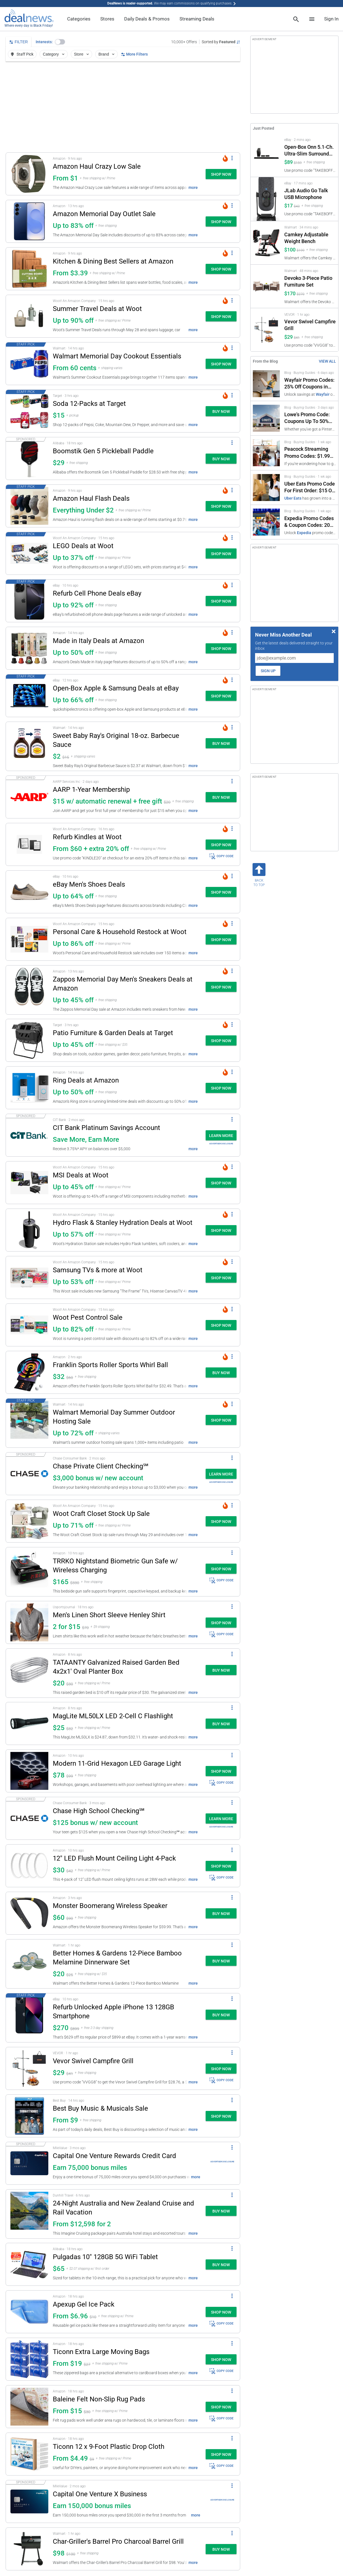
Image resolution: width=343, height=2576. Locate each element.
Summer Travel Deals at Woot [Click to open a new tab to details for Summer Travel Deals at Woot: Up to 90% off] (97, 309)
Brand (107, 54)
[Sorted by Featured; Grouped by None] (221, 42)
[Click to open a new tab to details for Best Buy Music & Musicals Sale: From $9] (29, 2116)
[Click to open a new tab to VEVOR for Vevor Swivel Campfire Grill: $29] (294, 329)
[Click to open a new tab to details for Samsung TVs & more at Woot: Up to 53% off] (29, 1277)
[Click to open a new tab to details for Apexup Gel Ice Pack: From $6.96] (29, 2312)
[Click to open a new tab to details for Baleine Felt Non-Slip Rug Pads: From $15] (29, 2407)
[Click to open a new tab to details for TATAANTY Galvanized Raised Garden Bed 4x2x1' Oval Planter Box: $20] (29, 1673)
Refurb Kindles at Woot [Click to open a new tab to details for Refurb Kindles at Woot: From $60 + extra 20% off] (87, 837)
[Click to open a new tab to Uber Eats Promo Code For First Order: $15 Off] (294, 487)
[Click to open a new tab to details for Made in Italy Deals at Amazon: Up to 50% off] (29, 648)
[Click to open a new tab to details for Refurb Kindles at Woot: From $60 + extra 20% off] (29, 844)
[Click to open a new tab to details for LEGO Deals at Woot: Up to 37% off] (29, 553)
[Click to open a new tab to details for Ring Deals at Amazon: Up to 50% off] (29, 1088)
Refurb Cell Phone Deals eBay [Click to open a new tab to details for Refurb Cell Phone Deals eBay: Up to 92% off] (97, 593)
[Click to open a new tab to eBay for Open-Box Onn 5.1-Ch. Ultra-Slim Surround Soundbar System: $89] (294, 155)
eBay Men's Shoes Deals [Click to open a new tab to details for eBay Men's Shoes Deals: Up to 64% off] (89, 884)
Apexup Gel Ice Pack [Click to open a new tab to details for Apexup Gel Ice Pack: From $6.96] (83, 2304)
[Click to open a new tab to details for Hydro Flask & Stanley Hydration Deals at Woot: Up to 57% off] (29, 1230)
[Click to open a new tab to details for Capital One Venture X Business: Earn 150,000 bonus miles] (29, 2501)
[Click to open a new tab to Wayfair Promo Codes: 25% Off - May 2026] (294, 384)
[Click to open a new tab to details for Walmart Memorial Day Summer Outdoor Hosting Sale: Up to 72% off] (29, 1423)
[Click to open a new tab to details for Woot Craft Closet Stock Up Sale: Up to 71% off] (29, 1521)
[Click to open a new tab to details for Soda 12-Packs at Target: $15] (29, 411)
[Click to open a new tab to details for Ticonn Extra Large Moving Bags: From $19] (29, 2359)
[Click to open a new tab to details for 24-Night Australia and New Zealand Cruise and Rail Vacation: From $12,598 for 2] (29, 2214)
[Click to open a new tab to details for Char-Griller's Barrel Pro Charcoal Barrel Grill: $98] (29, 2549)
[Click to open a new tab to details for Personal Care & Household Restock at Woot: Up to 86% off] (29, 939)
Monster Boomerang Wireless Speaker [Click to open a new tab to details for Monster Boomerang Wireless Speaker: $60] (110, 1906)
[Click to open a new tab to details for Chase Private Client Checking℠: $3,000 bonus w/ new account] (29, 1474)
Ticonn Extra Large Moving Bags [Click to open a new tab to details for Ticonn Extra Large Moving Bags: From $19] (101, 2352)
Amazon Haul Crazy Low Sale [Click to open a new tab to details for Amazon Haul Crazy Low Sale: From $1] (97, 166)
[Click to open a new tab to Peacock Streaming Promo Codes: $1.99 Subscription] (294, 453)
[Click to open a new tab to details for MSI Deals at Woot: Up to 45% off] (29, 1183)
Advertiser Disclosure (221, 1144)
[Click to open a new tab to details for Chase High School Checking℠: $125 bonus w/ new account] (29, 1818)
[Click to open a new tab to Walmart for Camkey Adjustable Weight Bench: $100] (294, 242)
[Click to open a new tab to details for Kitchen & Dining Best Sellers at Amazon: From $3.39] (29, 269)
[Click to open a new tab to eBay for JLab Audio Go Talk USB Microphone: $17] (294, 199)
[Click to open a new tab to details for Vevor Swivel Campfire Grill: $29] (29, 2068)
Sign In (331, 19)
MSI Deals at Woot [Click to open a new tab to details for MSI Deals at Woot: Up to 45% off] (80, 1175)
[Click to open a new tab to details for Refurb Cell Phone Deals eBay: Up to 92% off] (29, 601)
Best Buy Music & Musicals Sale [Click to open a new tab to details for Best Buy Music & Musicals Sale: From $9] (100, 2108)
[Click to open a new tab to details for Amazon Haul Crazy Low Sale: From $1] (29, 174)
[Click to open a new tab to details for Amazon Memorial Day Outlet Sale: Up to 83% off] (29, 221)
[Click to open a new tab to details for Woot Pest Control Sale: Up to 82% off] (29, 1325)
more (193, 187)
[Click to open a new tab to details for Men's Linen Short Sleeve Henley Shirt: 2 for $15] (29, 1622)
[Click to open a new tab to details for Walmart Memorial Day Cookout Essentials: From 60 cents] (29, 364)
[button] (60, 42)
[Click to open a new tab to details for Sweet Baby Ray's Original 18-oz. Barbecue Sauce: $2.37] (29, 746)
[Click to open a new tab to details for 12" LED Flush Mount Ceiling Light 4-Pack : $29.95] (29, 1866)
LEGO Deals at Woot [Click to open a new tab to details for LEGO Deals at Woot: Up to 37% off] (83, 546)
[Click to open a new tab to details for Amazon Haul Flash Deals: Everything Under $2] (29, 506)
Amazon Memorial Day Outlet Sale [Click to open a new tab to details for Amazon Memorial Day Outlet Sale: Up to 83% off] (104, 214)
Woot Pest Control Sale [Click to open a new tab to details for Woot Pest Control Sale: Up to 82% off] (87, 1317)
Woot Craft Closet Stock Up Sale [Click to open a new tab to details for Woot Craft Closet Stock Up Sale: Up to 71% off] (101, 1514)
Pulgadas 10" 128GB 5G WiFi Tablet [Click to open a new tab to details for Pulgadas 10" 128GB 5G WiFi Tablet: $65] (105, 2257)
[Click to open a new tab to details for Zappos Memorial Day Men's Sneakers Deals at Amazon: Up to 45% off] (29, 990)
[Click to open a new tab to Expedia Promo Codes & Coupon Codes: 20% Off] (294, 522)
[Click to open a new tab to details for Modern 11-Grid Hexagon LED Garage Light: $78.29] (29, 1771)
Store (82, 54)
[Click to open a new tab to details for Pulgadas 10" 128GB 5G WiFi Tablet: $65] (29, 2264)
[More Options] (232, 158)
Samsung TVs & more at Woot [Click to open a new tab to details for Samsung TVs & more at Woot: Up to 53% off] (97, 1270)
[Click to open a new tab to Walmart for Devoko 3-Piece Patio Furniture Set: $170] (294, 286)
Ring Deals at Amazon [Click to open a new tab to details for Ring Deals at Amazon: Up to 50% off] (86, 1080)
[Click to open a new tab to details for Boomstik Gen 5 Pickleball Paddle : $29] (29, 458)
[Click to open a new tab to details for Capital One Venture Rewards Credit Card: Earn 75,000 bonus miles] (29, 2163)
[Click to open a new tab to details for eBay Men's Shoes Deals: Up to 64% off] (29, 892)
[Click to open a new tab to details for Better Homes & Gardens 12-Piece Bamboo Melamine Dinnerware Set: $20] (29, 1964)
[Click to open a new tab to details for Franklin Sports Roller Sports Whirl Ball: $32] (29, 1372)
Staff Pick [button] (21, 54)
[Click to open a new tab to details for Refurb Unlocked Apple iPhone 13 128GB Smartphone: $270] (29, 2018)
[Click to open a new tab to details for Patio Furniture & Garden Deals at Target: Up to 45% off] (29, 1040)
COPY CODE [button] (221, 856)
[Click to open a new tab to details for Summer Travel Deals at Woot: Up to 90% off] (29, 316)
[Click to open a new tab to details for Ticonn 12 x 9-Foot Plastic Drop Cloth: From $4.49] (29, 2454)
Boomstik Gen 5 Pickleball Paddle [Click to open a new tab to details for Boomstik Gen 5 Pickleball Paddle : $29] (103, 451)
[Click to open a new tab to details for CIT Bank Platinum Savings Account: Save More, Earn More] (29, 1135)
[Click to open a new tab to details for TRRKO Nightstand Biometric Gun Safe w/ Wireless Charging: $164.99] (29, 1572)
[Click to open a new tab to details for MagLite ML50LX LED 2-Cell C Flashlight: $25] (29, 1723)
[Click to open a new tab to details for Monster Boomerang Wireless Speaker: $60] (29, 1913)
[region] (123, 107)
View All (327, 361)
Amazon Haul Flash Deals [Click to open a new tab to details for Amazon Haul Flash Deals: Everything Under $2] (91, 498)
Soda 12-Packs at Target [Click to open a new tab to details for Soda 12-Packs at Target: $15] (89, 404)
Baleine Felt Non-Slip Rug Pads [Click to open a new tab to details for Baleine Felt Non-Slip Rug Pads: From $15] (99, 2399)
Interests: (44, 42)
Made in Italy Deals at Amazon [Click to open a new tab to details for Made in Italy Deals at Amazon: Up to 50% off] (98, 641)
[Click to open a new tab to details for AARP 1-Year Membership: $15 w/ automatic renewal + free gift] (29, 797)
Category (54, 54)
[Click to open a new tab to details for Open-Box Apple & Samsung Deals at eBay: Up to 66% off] (29, 696)
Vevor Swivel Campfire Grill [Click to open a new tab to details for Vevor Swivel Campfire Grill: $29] (93, 2061)
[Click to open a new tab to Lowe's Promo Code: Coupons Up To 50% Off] (294, 418)
